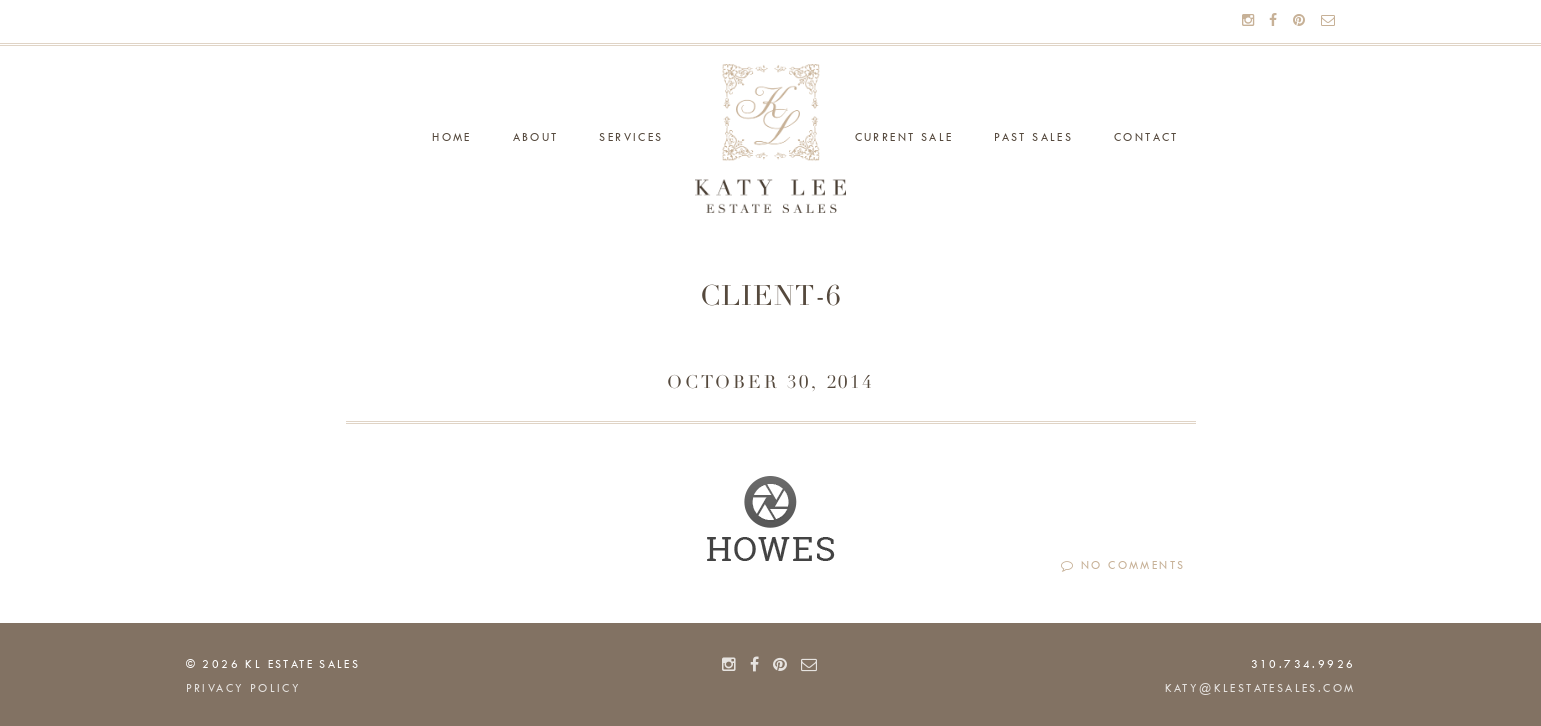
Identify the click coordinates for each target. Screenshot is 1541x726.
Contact (1146, 138)
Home (452, 138)
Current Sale (904, 138)
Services (631, 138)
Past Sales (1033, 138)
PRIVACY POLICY (244, 689)
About (536, 138)
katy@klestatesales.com (1260, 689)
